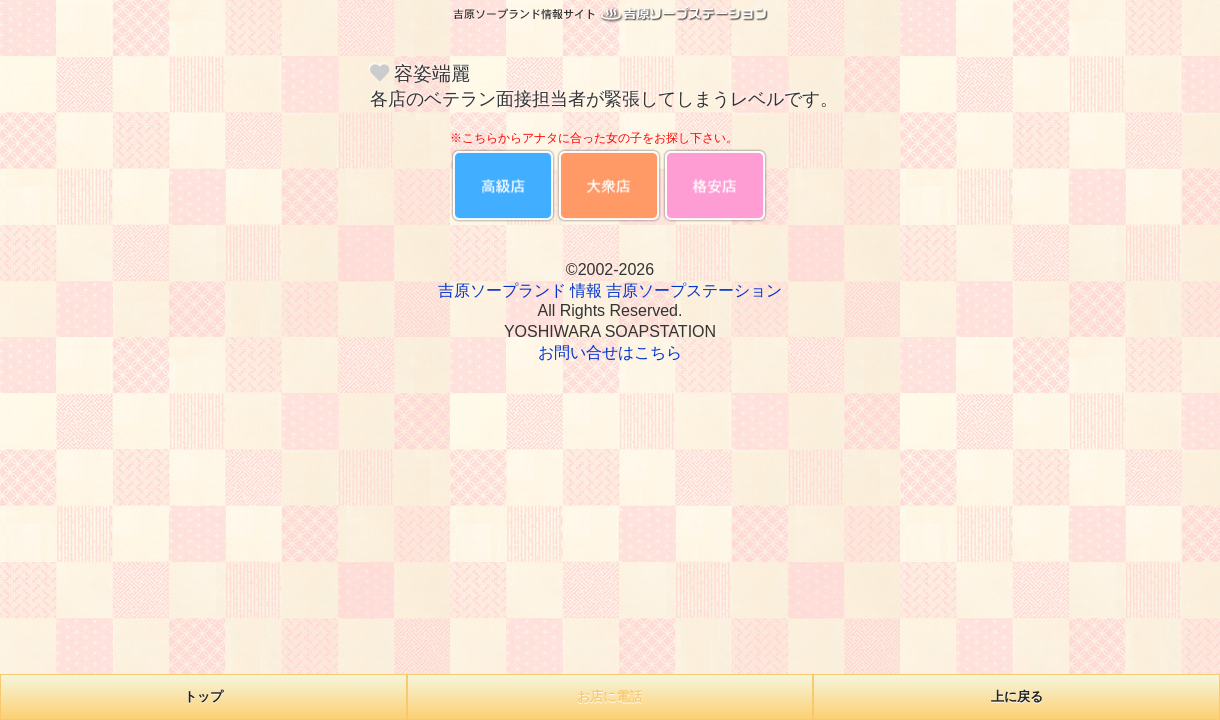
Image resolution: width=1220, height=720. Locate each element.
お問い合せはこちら (610, 352)
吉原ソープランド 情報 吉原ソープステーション (610, 290)
